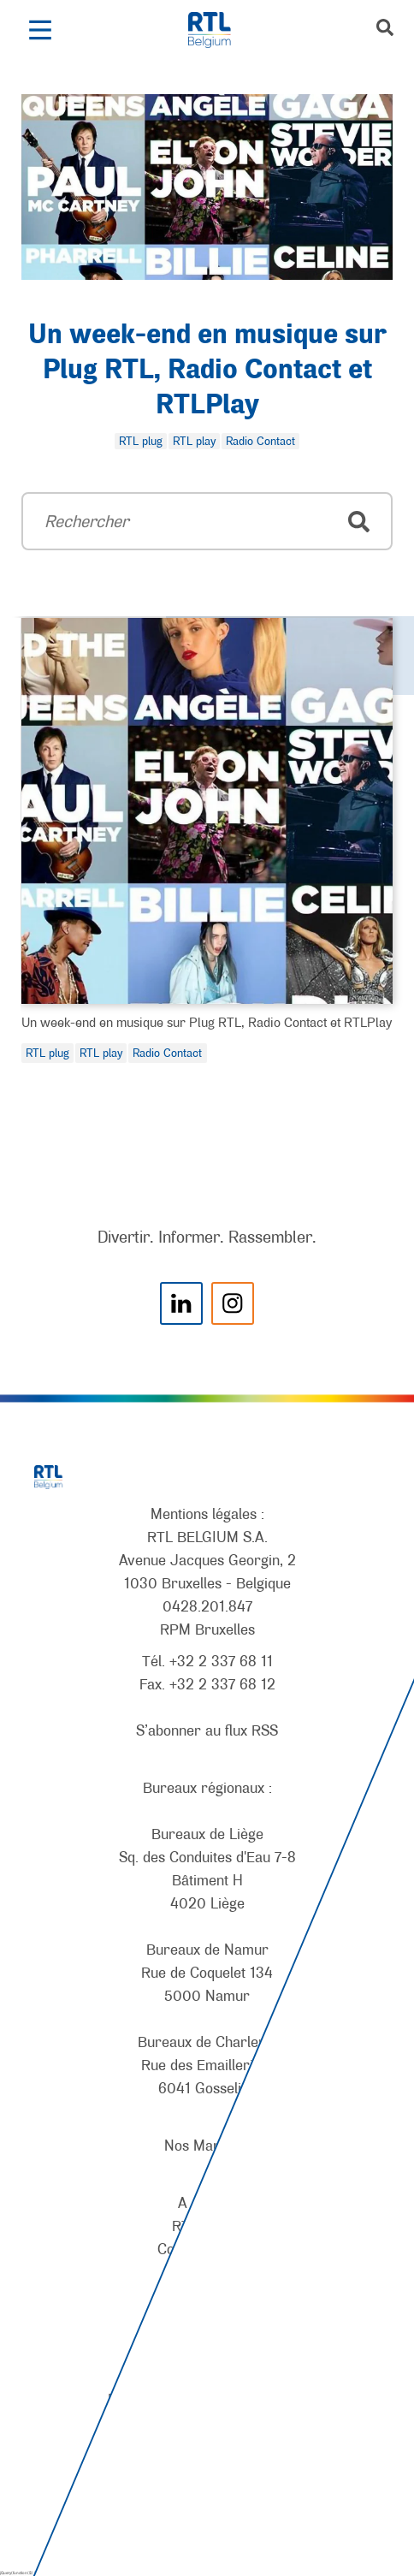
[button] (40, 30)
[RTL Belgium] (218, 30)
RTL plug (47, 1052)
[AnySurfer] (207, 2499)
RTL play (101, 1052)
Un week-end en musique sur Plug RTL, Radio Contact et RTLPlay (207, 370)
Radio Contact (167, 1052)
